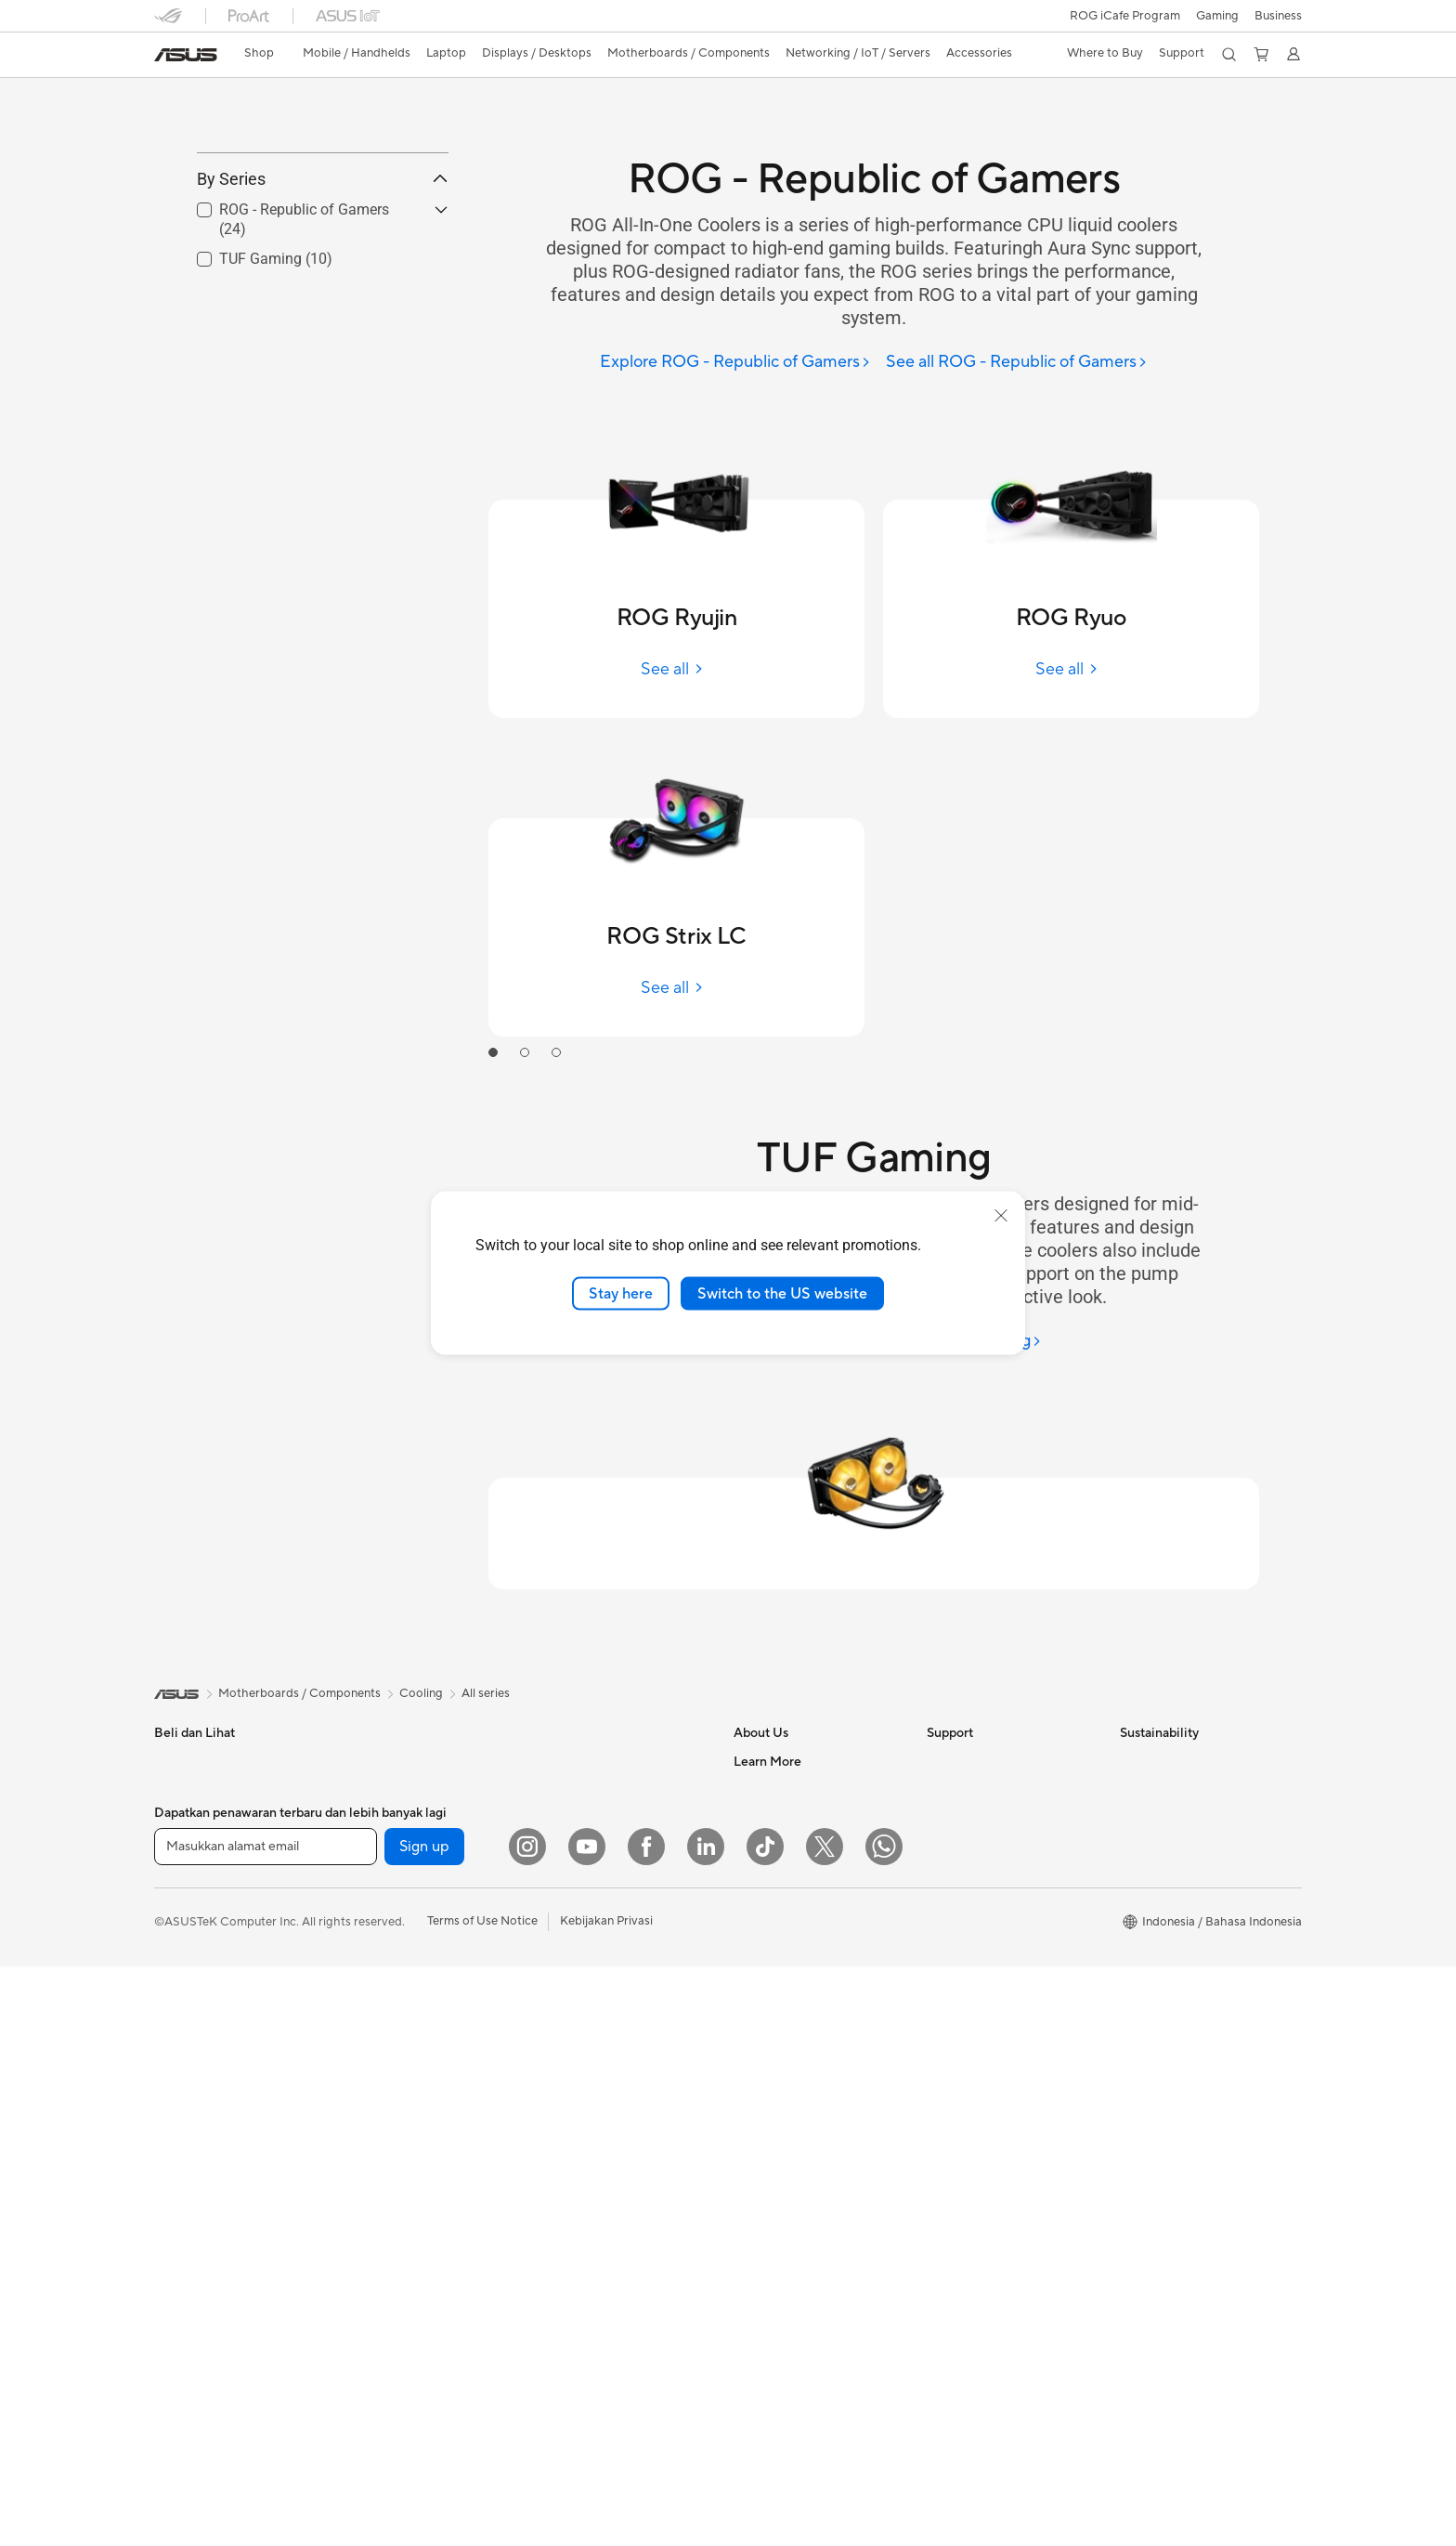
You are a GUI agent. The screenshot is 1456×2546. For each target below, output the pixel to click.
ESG (1132, 1740)
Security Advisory (975, 1907)
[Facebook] (646, 2426)
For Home (181, 1826)
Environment (1155, 1768)
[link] (185, 54)
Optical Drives (577, 1740)
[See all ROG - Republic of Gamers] (1017, 362)
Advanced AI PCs (781, 2258)
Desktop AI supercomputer (612, 1923)
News (749, 1768)
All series (486, 1672)
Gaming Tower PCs (398, 1796)
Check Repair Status (983, 1740)
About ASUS (768, 1740)
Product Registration (984, 1796)
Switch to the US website (782, 1293)
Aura (747, 2341)
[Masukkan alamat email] (265, 2426)
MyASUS (952, 1963)
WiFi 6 (555, 1797)
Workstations (383, 1880)
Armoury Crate (775, 2313)
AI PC (749, 2285)
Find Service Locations (989, 1768)
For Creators (189, 1881)
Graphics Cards (389, 1964)
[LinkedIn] (705, 2426)
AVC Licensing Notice (793, 2076)
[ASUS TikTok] (765, 2426)
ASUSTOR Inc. (773, 1852)
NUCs (363, 1824)
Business (1278, 15)
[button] (1217, 16)
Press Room (767, 1824)
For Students (189, 1909)
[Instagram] (527, 2426)
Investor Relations (783, 1796)
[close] (1001, 1215)
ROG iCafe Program (1125, 15)
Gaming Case (383, 1992)
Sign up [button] (424, 2426)
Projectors (183, 2050)
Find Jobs (760, 1935)
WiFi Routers (573, 1825)
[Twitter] (824, 2426)
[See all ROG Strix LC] (676, 988)
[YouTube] (586, 2426)
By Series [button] (322, 262)
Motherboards (386, 1936)
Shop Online (767, 2159)
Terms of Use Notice (482, 2500)
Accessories (187, 1965)
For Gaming (186, 1937)
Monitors (179, 2022)
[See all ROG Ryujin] (676, 669)
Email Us (950, 1824)
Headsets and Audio (593, 2036)
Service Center (967, 1880)
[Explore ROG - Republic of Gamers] (735, 362)
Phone (171, 1769)
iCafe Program (773, 2048)
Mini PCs (370, 1852)
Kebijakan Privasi (606, 2500)
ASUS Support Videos (987, 1935)
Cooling (368, 2020)
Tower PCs (375, 1768)
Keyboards (568, 1980)
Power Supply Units (400, 2048)
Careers (755, 1963)
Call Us (946, 1852)
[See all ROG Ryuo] (1071, 669)
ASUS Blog (764, 2103)
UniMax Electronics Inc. (798, 1907)
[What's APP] (884, 2426)
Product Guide (773, 2131)
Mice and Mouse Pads (597, 2008)
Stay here (621, 1293)
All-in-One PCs (386, 1740)
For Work (179, 1854)
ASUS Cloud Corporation (804, 1880)
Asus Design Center (787, 2020)
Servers (558, 1895)
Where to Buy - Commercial (810, 2230)
